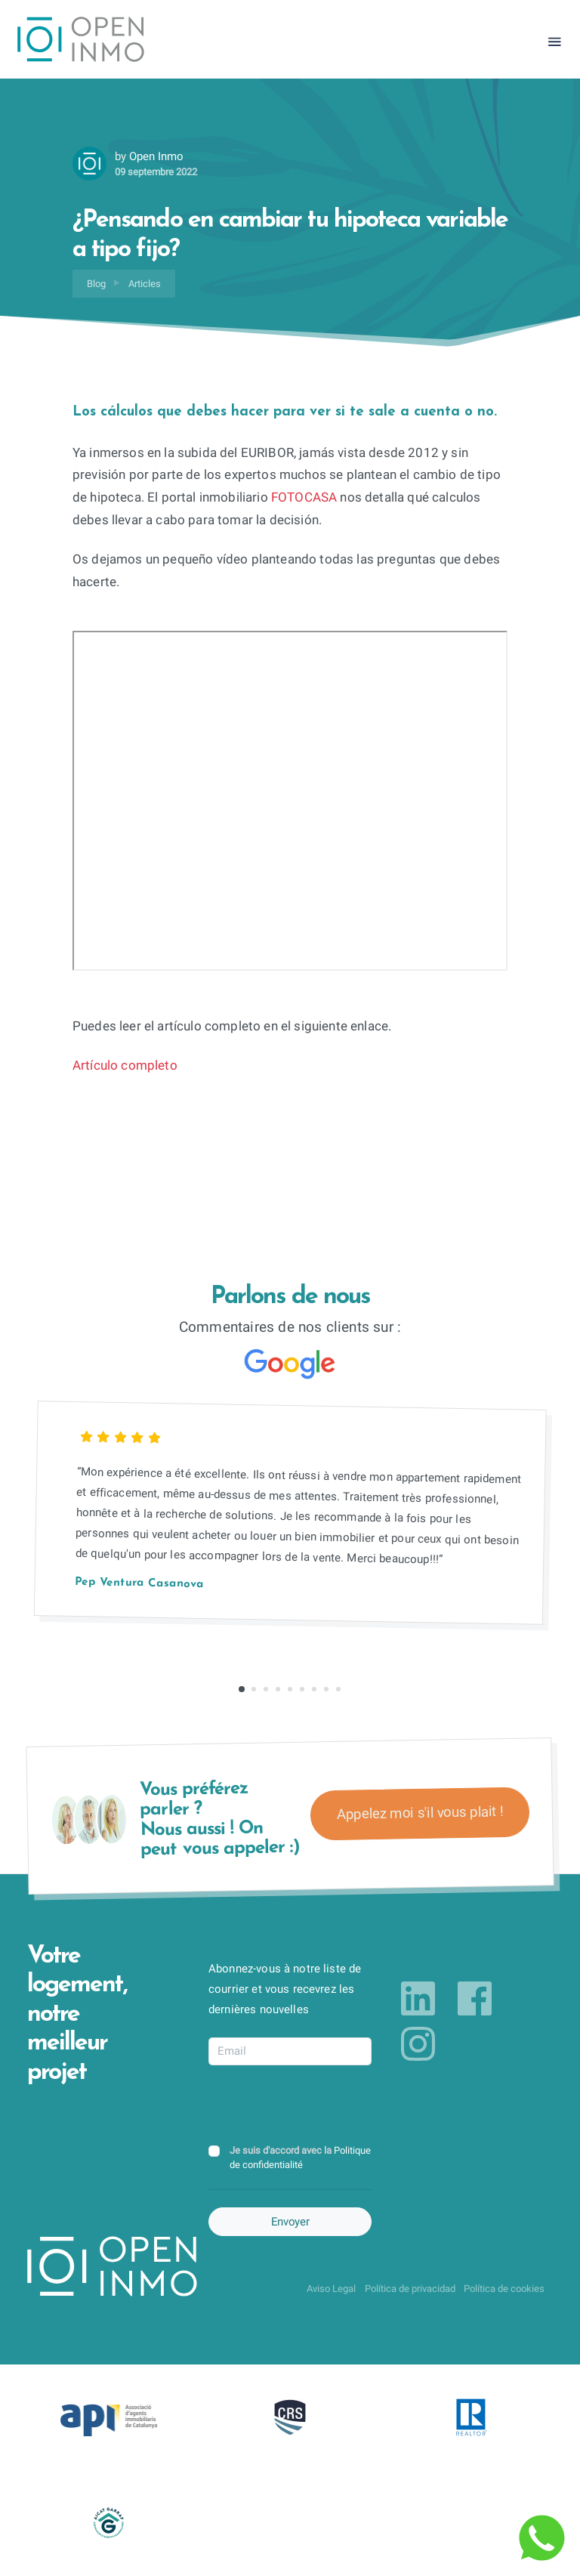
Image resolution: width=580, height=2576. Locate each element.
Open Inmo (156, 156)
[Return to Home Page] (81, 42)
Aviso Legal (331, 2288)
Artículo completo (124, 1065)
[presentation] (323, 2106)
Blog (96, 283)
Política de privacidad (410, 2288)
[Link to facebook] (474, 1999)
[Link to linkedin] (418, 1999)
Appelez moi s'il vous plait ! (420, 1813)
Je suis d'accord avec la (300, 2157)
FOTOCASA (304, 497)
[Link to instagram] (418, 2044)
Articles (144, 283)
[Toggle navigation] (554, 42)
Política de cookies (504, 2288)
